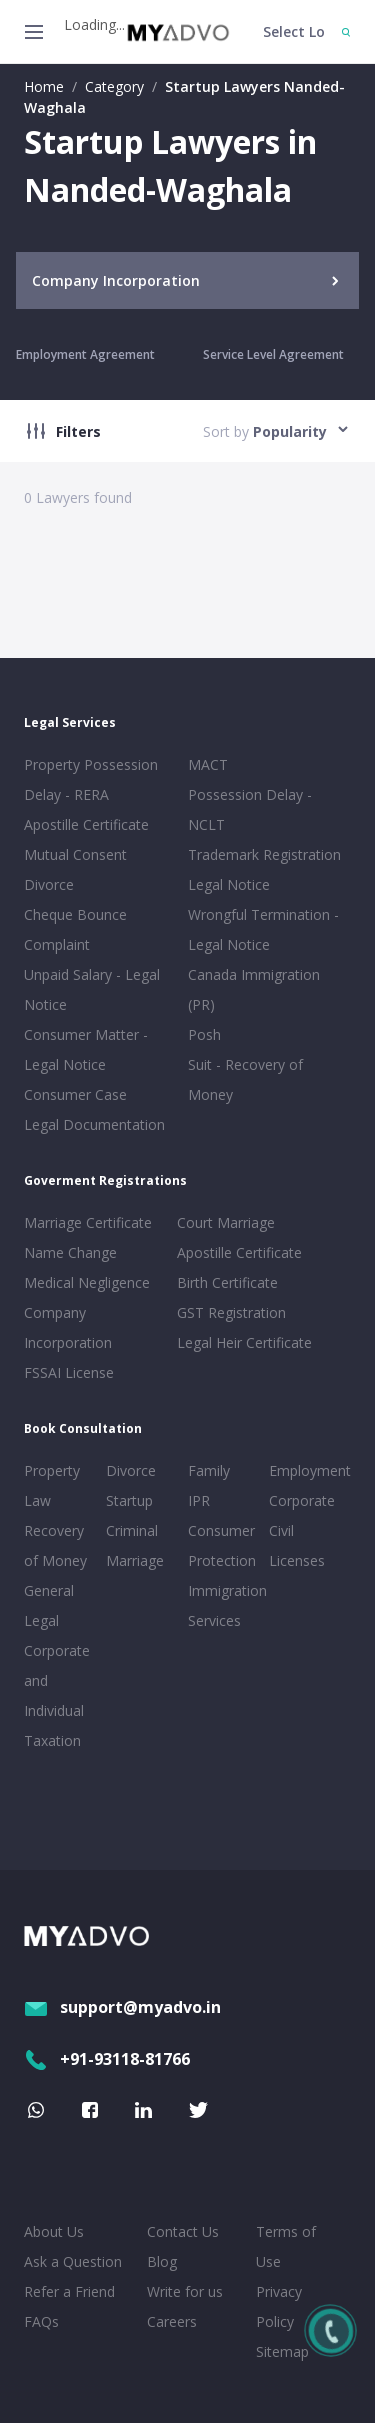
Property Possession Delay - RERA (91, 779)
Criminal (132, 1530)
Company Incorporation (68, 1327)
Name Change (70, 1252)
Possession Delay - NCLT (250, 809)
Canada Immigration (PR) (254, 989)
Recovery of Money (55, 1545)
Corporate (302, 1500)
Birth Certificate (227, 1282)
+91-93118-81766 (107, 2059)
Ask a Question (73, 2261)
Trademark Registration (264, 854)
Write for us (185, 2291)
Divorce (131, 1470)
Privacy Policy (279, 2306)
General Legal (49, 1605)
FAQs (41, 2321)
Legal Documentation (94, 1124)
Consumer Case (75, 1094)
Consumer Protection (222, 1545)
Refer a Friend (69, 2291)
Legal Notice (229, 884)
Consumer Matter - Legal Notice (86, 1049)
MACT (208, 764)
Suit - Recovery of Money (245, 1079)
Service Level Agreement (273, 354)
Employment (306, 1470)
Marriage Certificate (88, 1222)
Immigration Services (225, 1605)
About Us (54, 2231)
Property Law (52, 1485)
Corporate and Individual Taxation (57, 1695)
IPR (199, 1500)
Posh (204, 1034)
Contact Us (183, 2231)
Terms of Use (286, 2246)
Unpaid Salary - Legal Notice (92, 989)
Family (209, 1470)
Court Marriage (226, 1222)
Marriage (135, 1560)
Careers (172, 2321)
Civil (281, 1530)
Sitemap (282, 2351)
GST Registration (231, 1312)
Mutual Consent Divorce (75, 869)
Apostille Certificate (86, 824)
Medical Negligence (87, 1282)
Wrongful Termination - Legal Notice (263, 929)
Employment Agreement (85, 354)
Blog (162, 2261)
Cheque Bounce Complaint (75, 929)
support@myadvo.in (122, 2007)
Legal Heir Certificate (244, 1342)
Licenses (297, 1560)
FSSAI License (69, 1372)
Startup (129, 1500)
